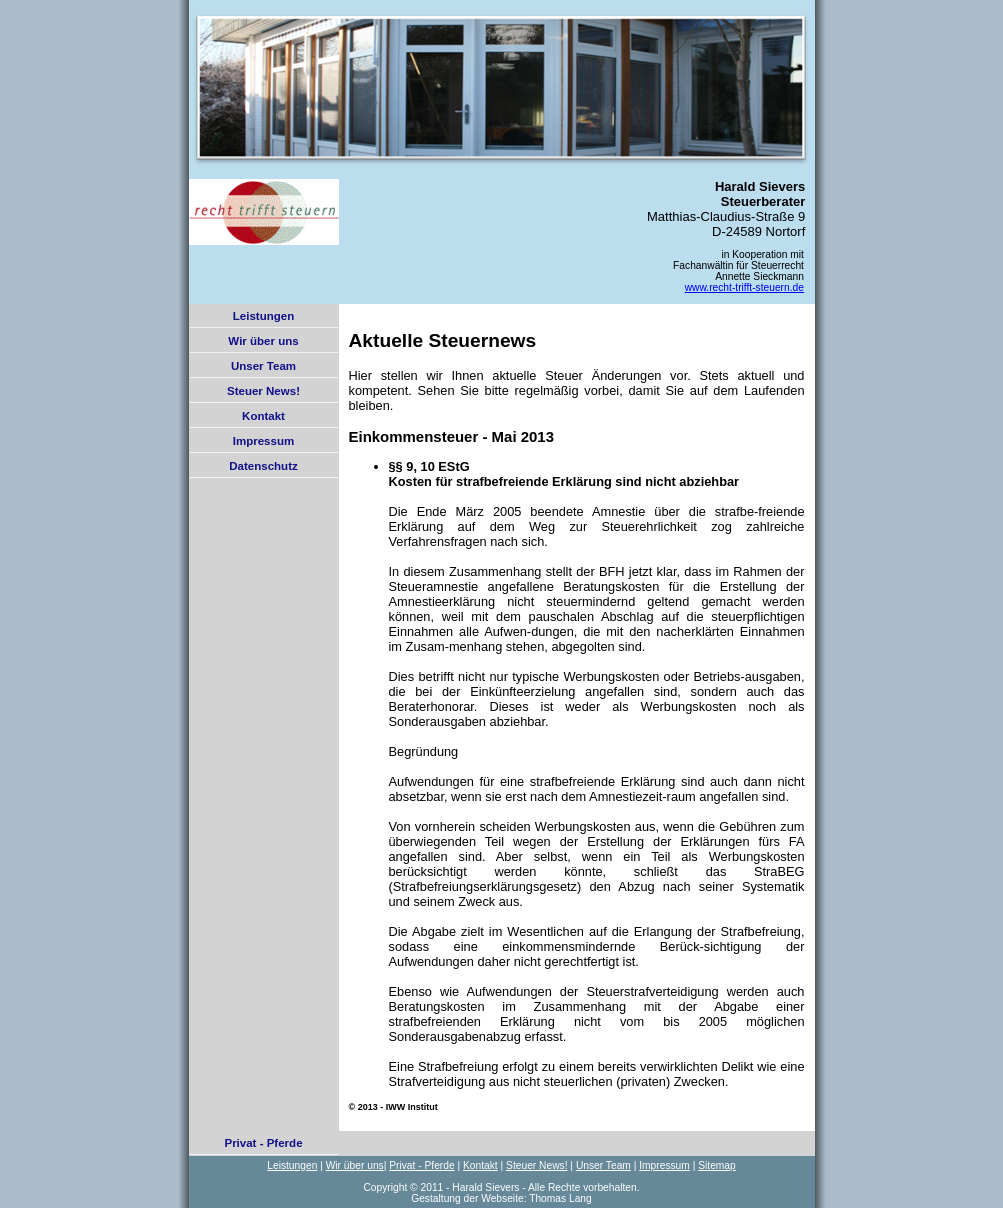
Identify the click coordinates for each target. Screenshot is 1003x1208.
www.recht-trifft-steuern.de (744, 287)
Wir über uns (263, 341)
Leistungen (263, 316)
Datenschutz (263, 466)
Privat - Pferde (263, 1143)
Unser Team (263, 366)
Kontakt (263, 416)
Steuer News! (263, 391)
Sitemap (717, 1165)
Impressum (263, 441)
